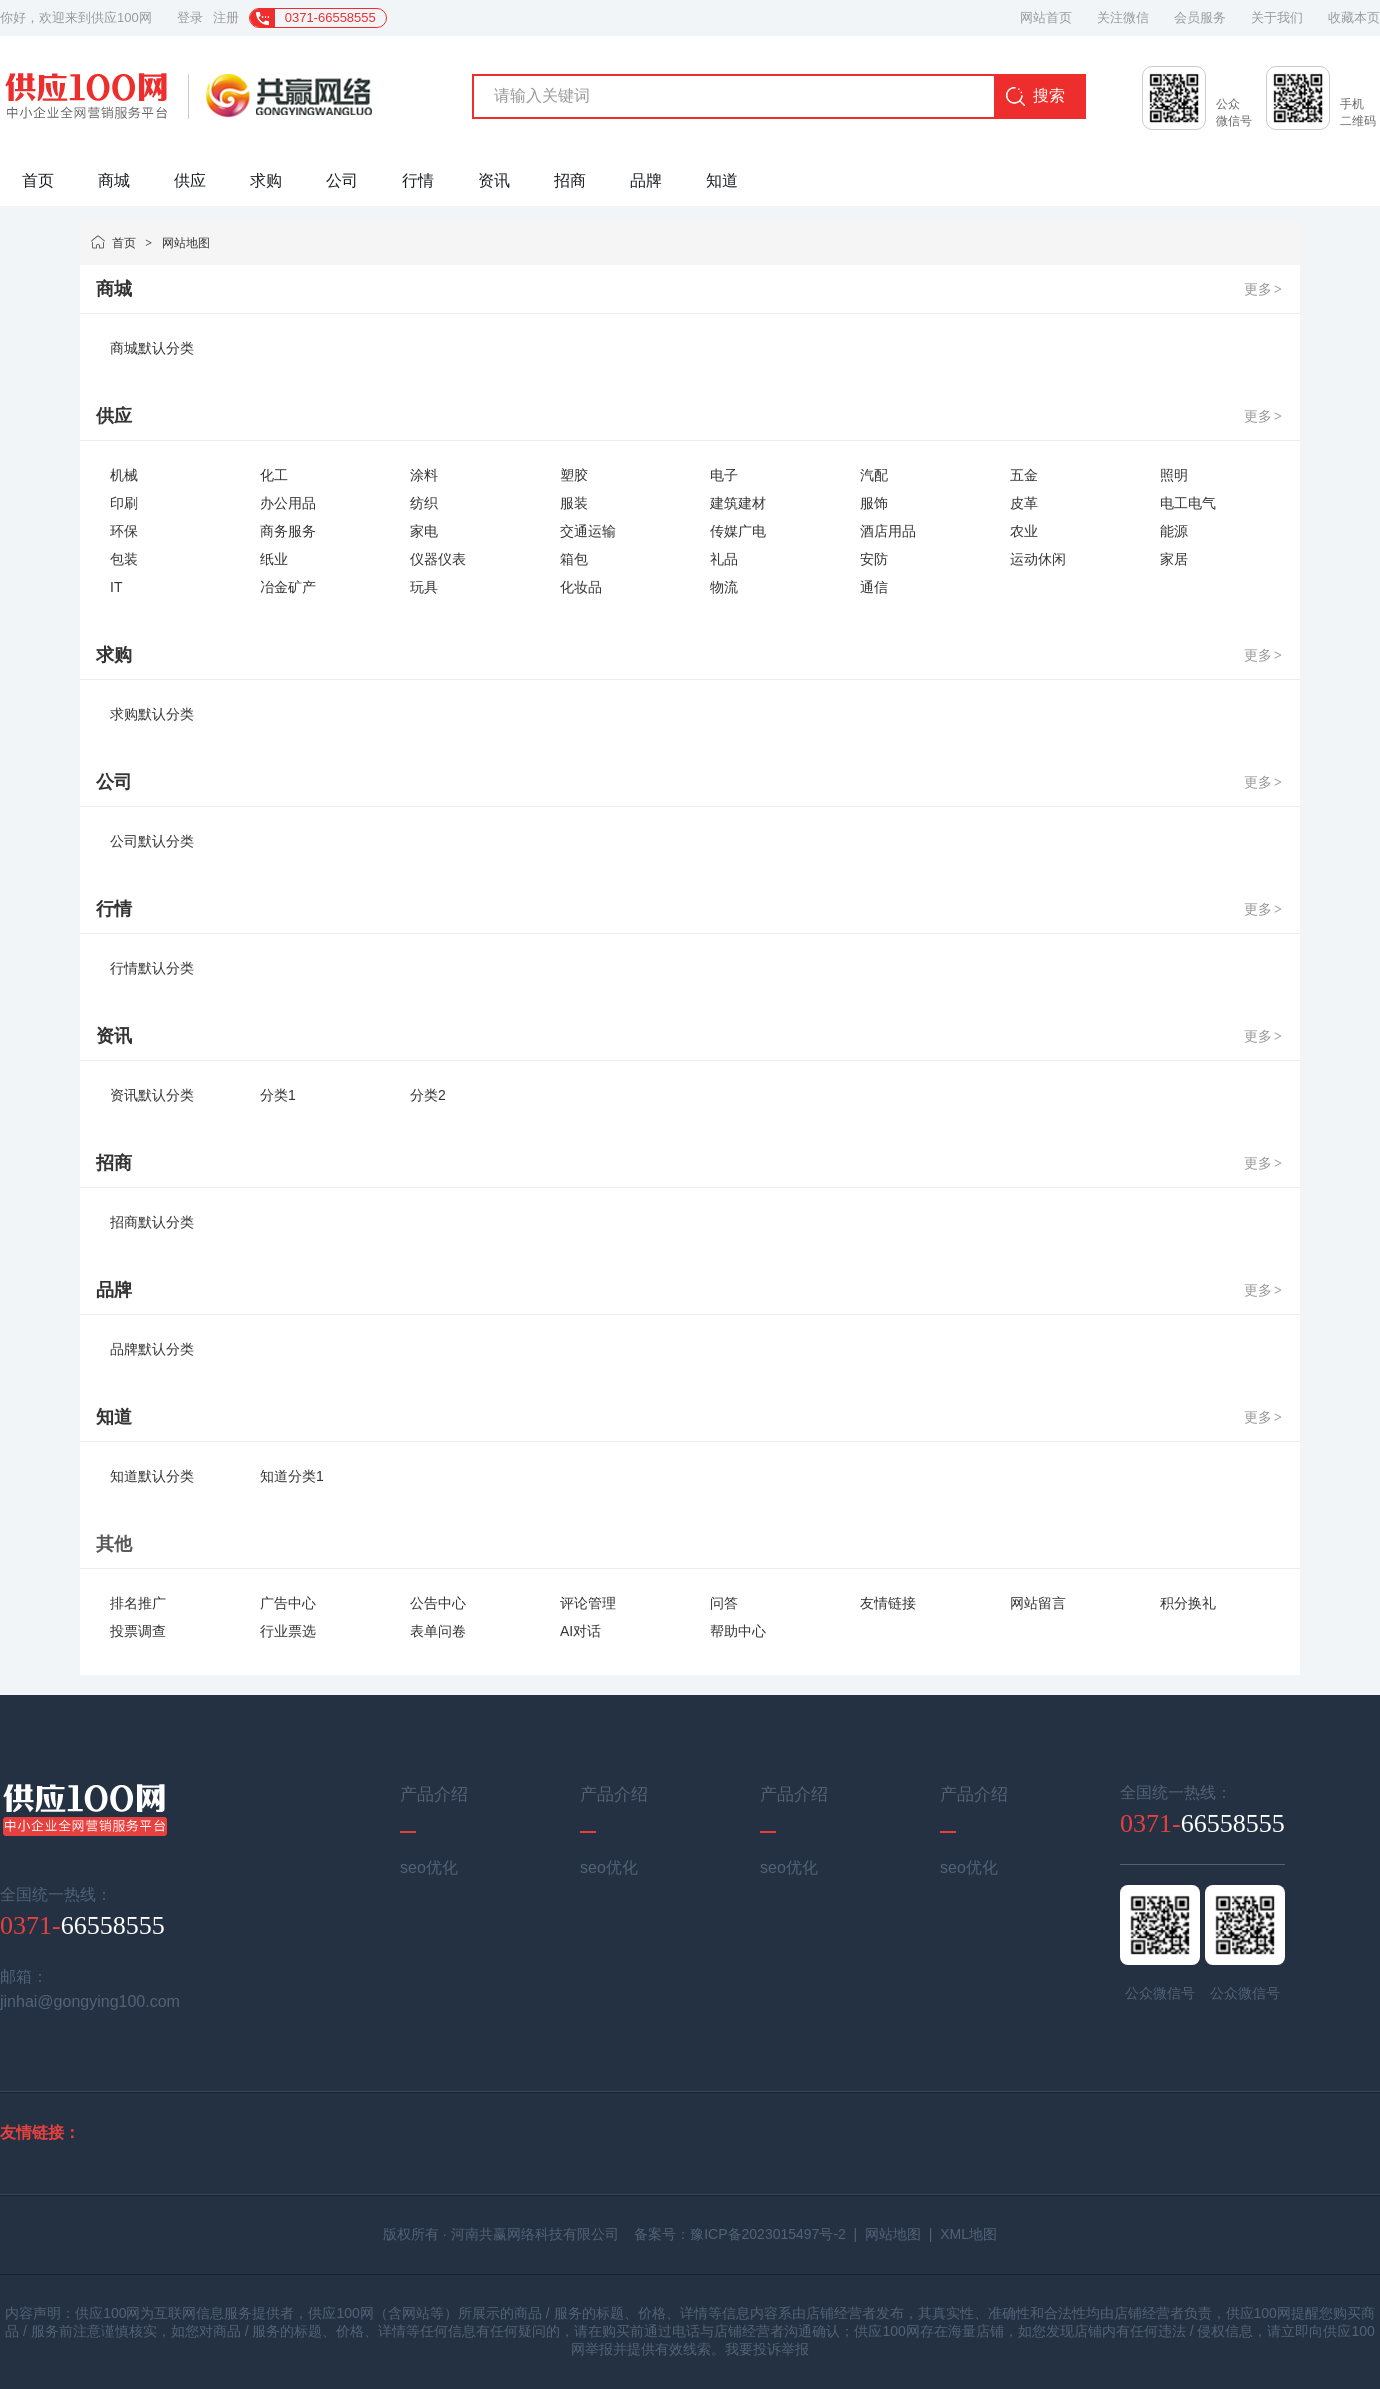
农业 (1024, 531)
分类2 (428, 1095)
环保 (124, 531)
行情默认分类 (152, 968)
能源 (1174, 531)
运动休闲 (1038, 559)
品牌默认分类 (152, 1349)
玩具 (424, 587)
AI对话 (580, 1631)
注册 (226, 17)
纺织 (424, 503)
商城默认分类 (152, 348)
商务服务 (288, 531)
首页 (124, 243)
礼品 (724, 559)
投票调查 (138, 1631)
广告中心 (288, 1603)
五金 (1024, 475)
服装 (574, 503)
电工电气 (1188, 503)
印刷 (124, 503)
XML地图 (968, 2234)
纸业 (274, 559)
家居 (1174, 559)
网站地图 (186, 243)
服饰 (874, 503)
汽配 (874, 475)
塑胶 (574, 475)
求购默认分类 (152, 714)
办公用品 (288, 503)
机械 (124, 475)
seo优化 (429, 1867)
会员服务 (1200, 17)
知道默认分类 (152, 1476)
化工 (274, 475)
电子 (724, 475)
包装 (124, 559)
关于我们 (1277, 17)
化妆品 (581, 587)
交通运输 (588, 531)
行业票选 (288, 1631)
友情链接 (888, 1603)
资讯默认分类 (152, 1095)
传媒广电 (738, 531)
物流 (724, 587)
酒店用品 (888, 531)
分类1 (278, 1095)
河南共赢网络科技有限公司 (535, 2234)
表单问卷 (438, 1631)
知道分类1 (292, 1476)
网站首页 (1046, 17)
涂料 (424, 475)
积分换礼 (1188, 1603)
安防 (874, 559)
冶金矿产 (288, 587)
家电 (424, 531)
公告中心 (438, 1603)
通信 (874, 587)
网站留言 (1038, 1603)
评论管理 (588, 1603)
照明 (1174, 475)
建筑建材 (738, 503)
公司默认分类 (152, 841)
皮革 (1024, 503)
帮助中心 (738, 1631)
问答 (724, 1603)
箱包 (574, 559)
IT (116, 587)
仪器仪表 (438, 559)
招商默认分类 (152, 1222)
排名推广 (138, 1603)
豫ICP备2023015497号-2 (768, 2234)
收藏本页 (1354, 17)
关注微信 (1123, 17)
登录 (190, 17)
